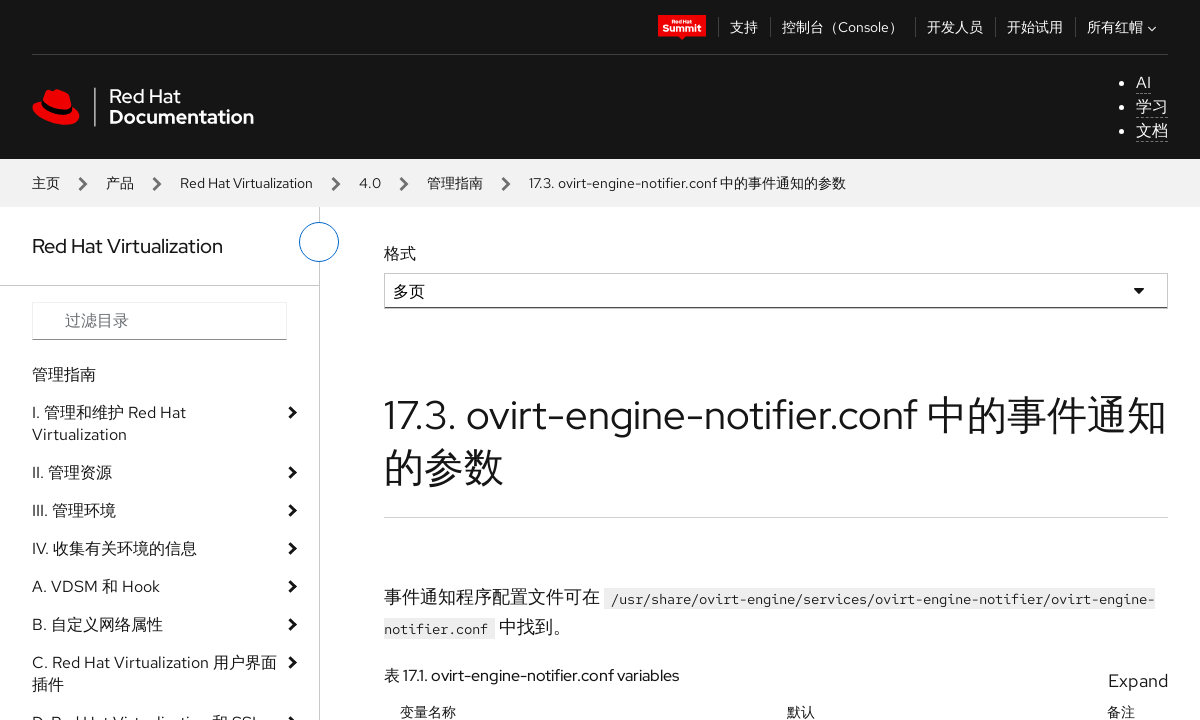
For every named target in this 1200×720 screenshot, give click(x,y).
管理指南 (455, 183)
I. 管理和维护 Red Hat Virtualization (109, 423)
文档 (1152, 130)
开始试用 (1035, 27)
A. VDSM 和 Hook (96, 586)
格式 (400, 253)
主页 (46, 183)
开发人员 (955, 27)
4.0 (370, 183)
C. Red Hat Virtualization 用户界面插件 (154, 673)
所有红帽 (1124, 27)
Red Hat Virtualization (246, 183)
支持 (744, 27)
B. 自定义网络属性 (97, 624)
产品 (120, 183)
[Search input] (159, 321)
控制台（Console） (842, 27)
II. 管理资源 (72, 472)
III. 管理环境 (74, 510)
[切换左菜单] (319, 242)
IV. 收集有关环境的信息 (114, 548)
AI (1143, 82)
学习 (1152, 106)
